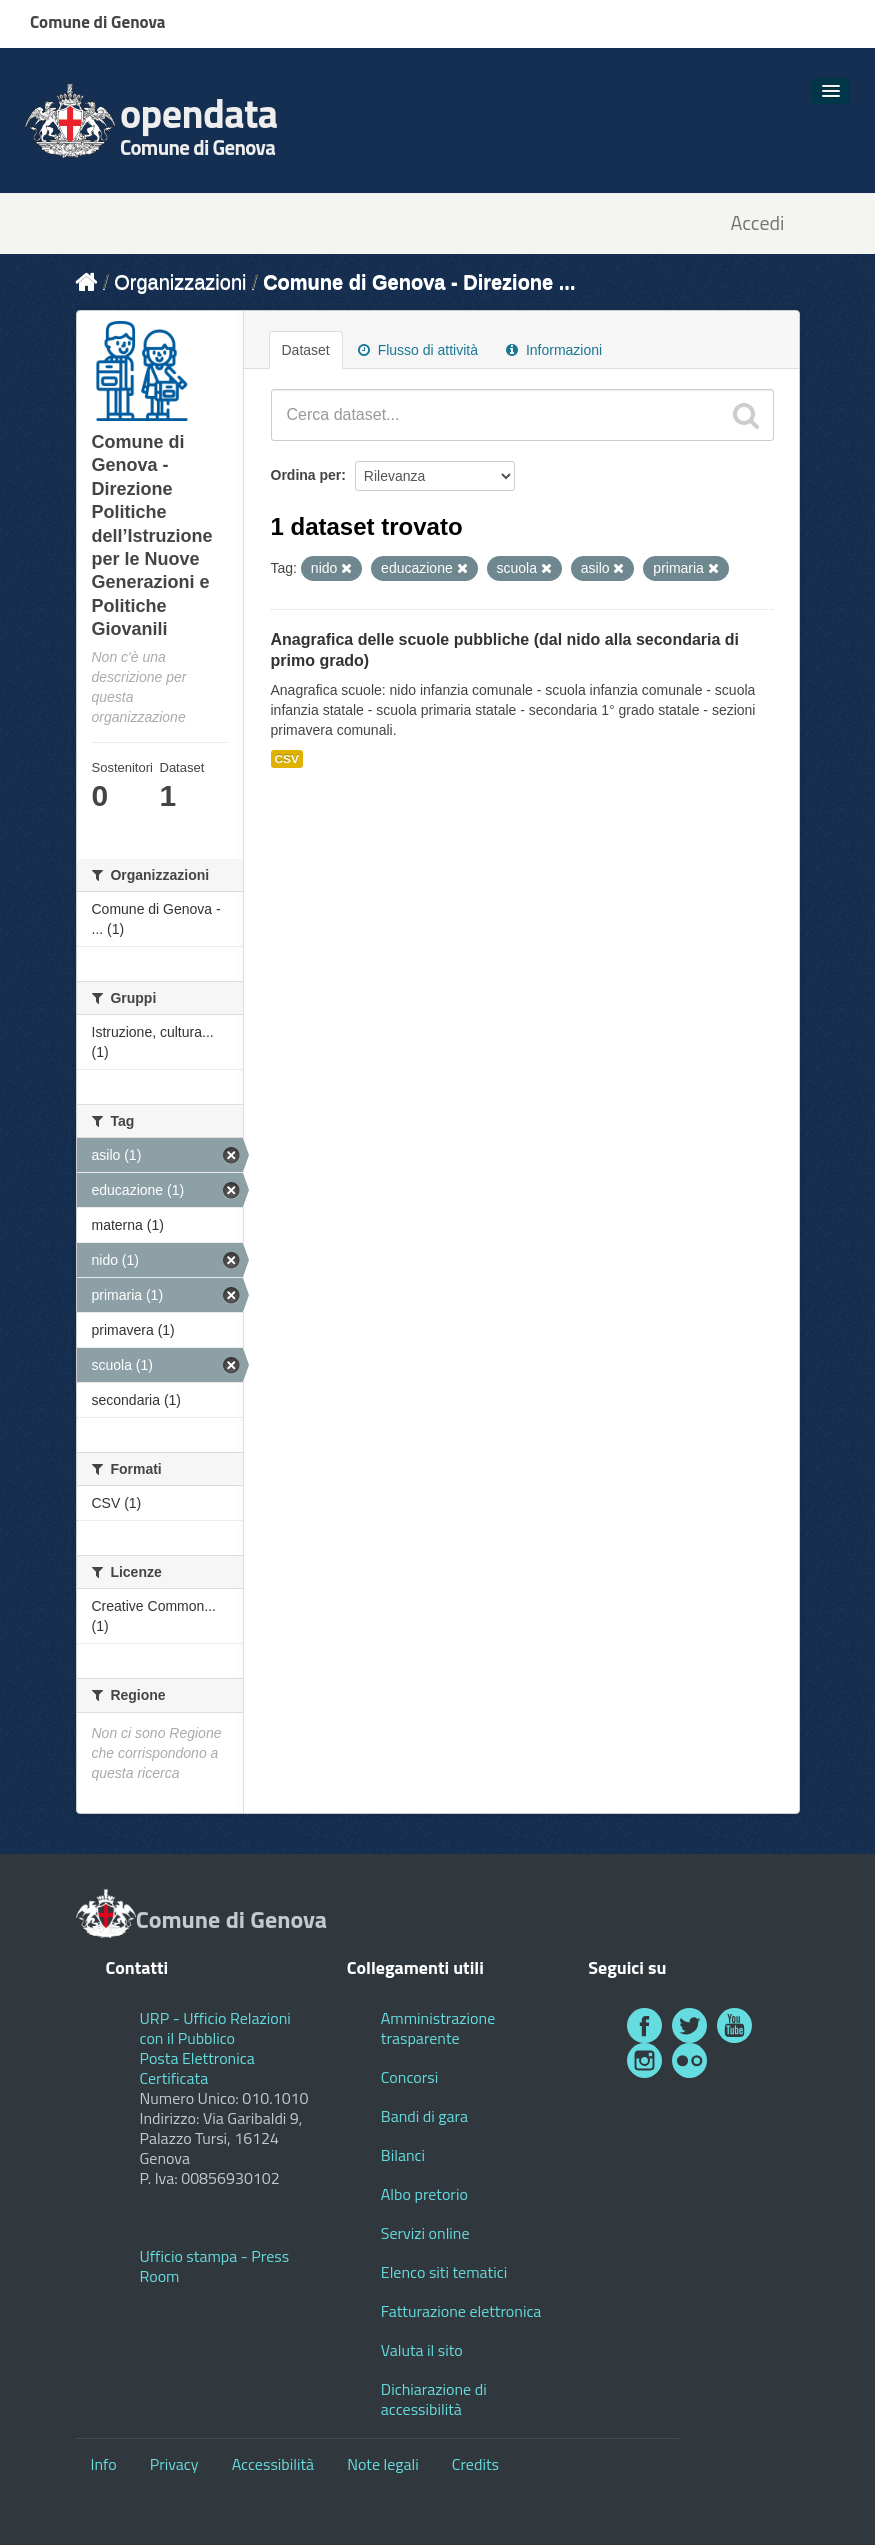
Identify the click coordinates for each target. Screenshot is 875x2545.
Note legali (383, 2464)
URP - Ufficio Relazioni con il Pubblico (215, 2028)
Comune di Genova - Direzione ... (419, 282)
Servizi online (425, 2233)
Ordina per (306, 475)
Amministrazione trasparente (438, 2028)
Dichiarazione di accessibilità (434, 2399)
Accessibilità (273, 2464)
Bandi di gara (424, 2116)
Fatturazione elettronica (461, 2311)
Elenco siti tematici (444, 2272)
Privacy (174, 2464)
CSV (287, 759)
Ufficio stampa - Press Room (215, 2266)
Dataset (306, 350)
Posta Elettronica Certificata (197, 2068)
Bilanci (403, 2155)
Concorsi (409, 2077)
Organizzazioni (180, 282)
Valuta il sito (422, 2350)
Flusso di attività (418, 350)
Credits (475, 2464)
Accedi (757, 223)
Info (104, 2464)
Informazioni (554, 350)
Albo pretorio (424, 2194)
